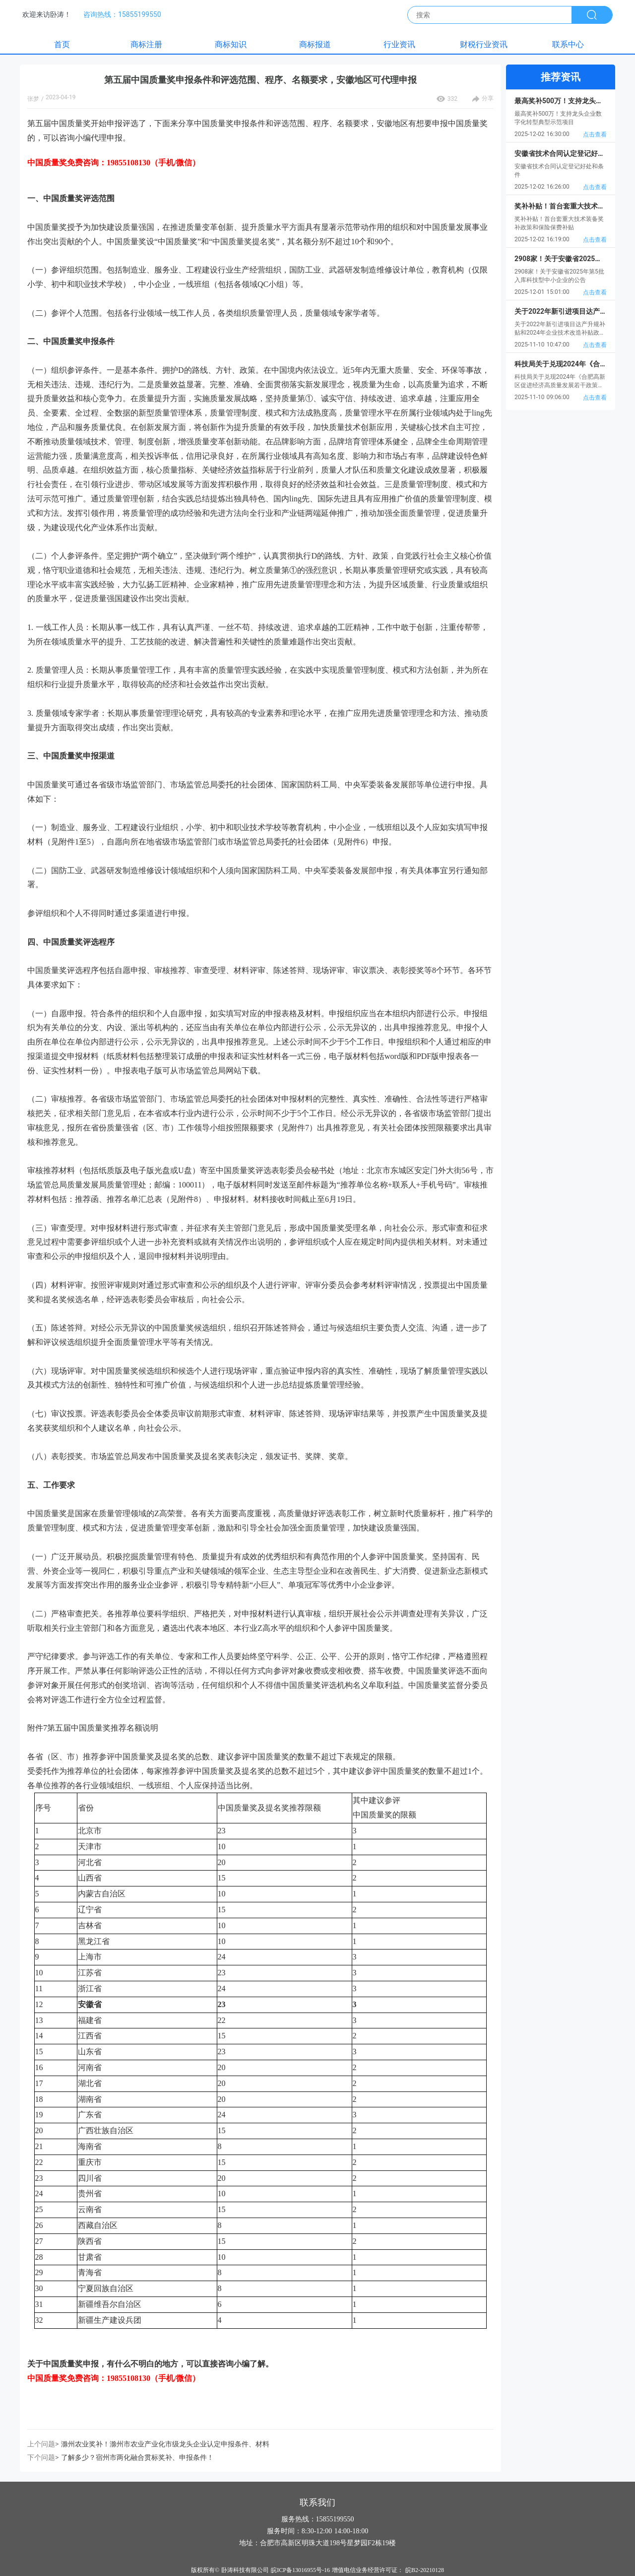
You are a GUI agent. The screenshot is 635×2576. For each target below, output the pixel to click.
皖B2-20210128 (424, 2570)
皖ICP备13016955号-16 (300, 2570)
